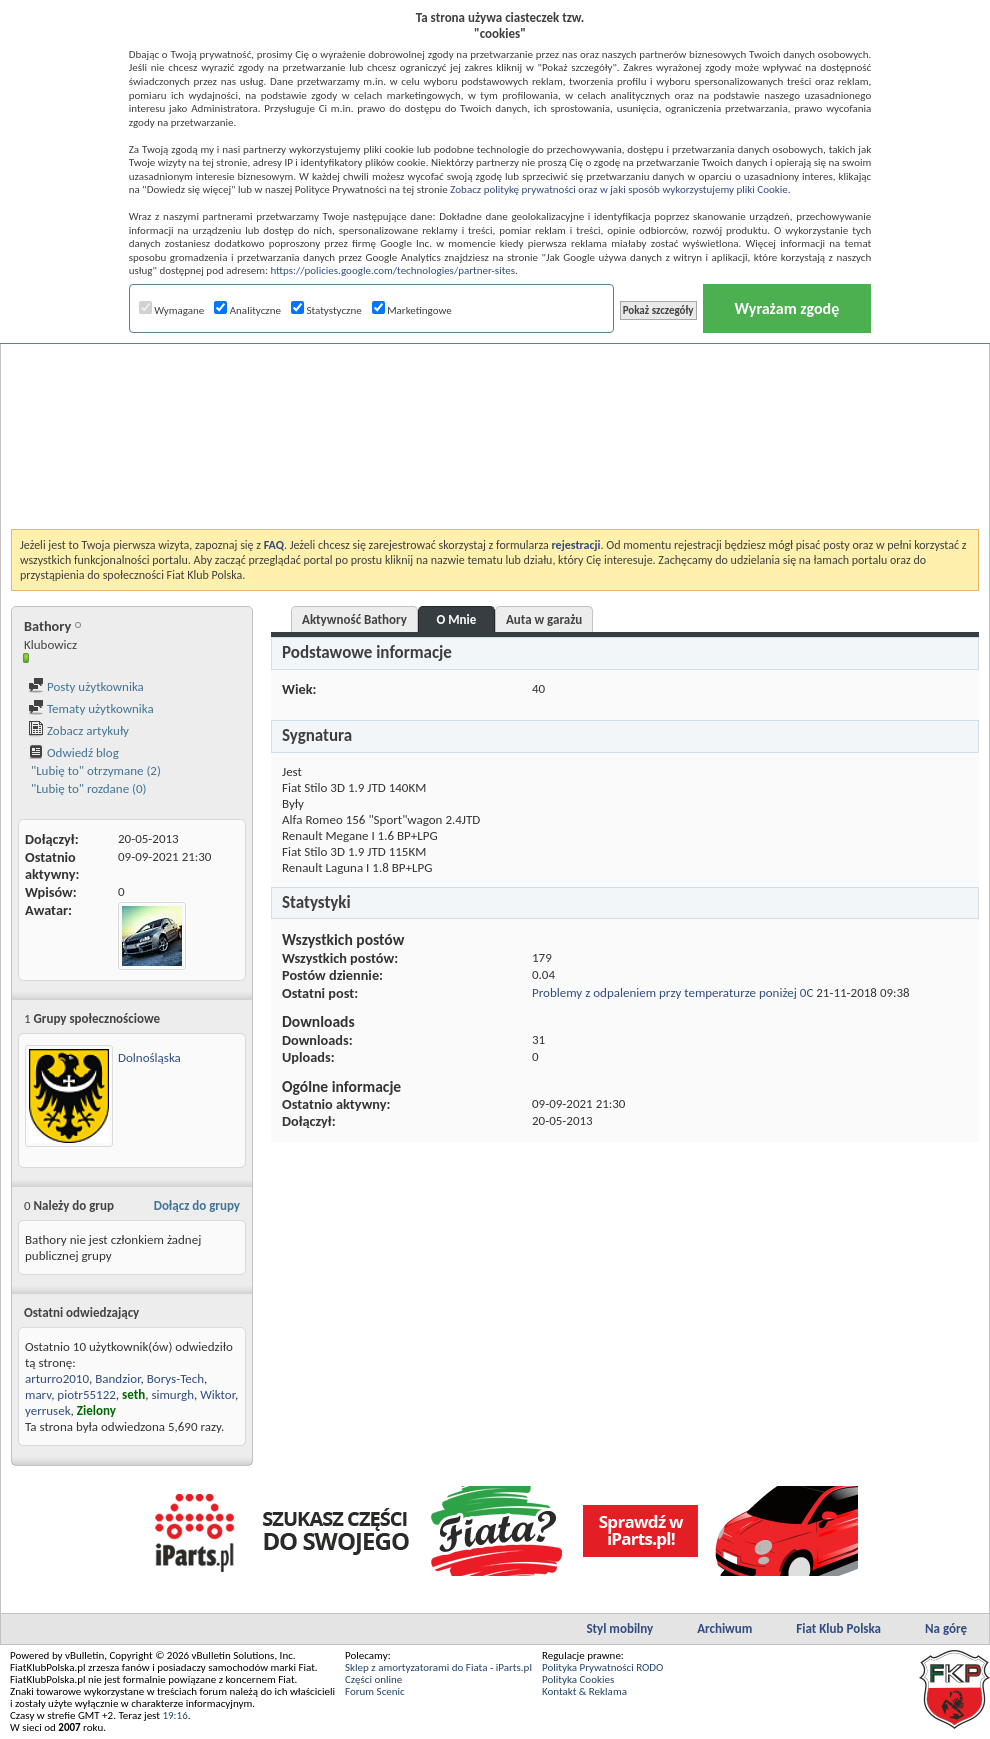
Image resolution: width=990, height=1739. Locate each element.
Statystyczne (326, 310)
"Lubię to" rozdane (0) (87, 788)
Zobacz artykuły (78, 730)
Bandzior (117, 1378)
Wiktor (217, 1394)
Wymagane (172, 310)
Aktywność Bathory (354, 619)
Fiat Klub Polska (838, 1628)
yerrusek (48, 1410)
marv (38, 1394)
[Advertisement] (495, 384)
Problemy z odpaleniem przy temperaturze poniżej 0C (672, 992)
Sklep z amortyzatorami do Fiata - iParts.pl (438, 1667)
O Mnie (457, 619)
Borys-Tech (175, 1378)
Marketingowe (412, 310)
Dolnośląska (149, 1057)
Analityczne (247, 310)
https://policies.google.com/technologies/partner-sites (392, 270)
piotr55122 (86, 1394)
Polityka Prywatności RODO (602, 1667)
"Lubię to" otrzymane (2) (94, 770)
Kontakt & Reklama (584, 1691)
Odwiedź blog (73, 752)
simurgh (172, 1394)
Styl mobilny (619, 1628)
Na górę (946, 1628)
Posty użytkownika (86, 686)
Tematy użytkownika (91, 708)
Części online (373, 1679)
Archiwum (724, 1628)
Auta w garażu (544, 619)
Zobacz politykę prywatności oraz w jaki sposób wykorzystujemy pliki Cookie (618, 189)
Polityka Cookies (578, 1679)
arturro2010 (57, 1378)
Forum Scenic (375, 1691)
